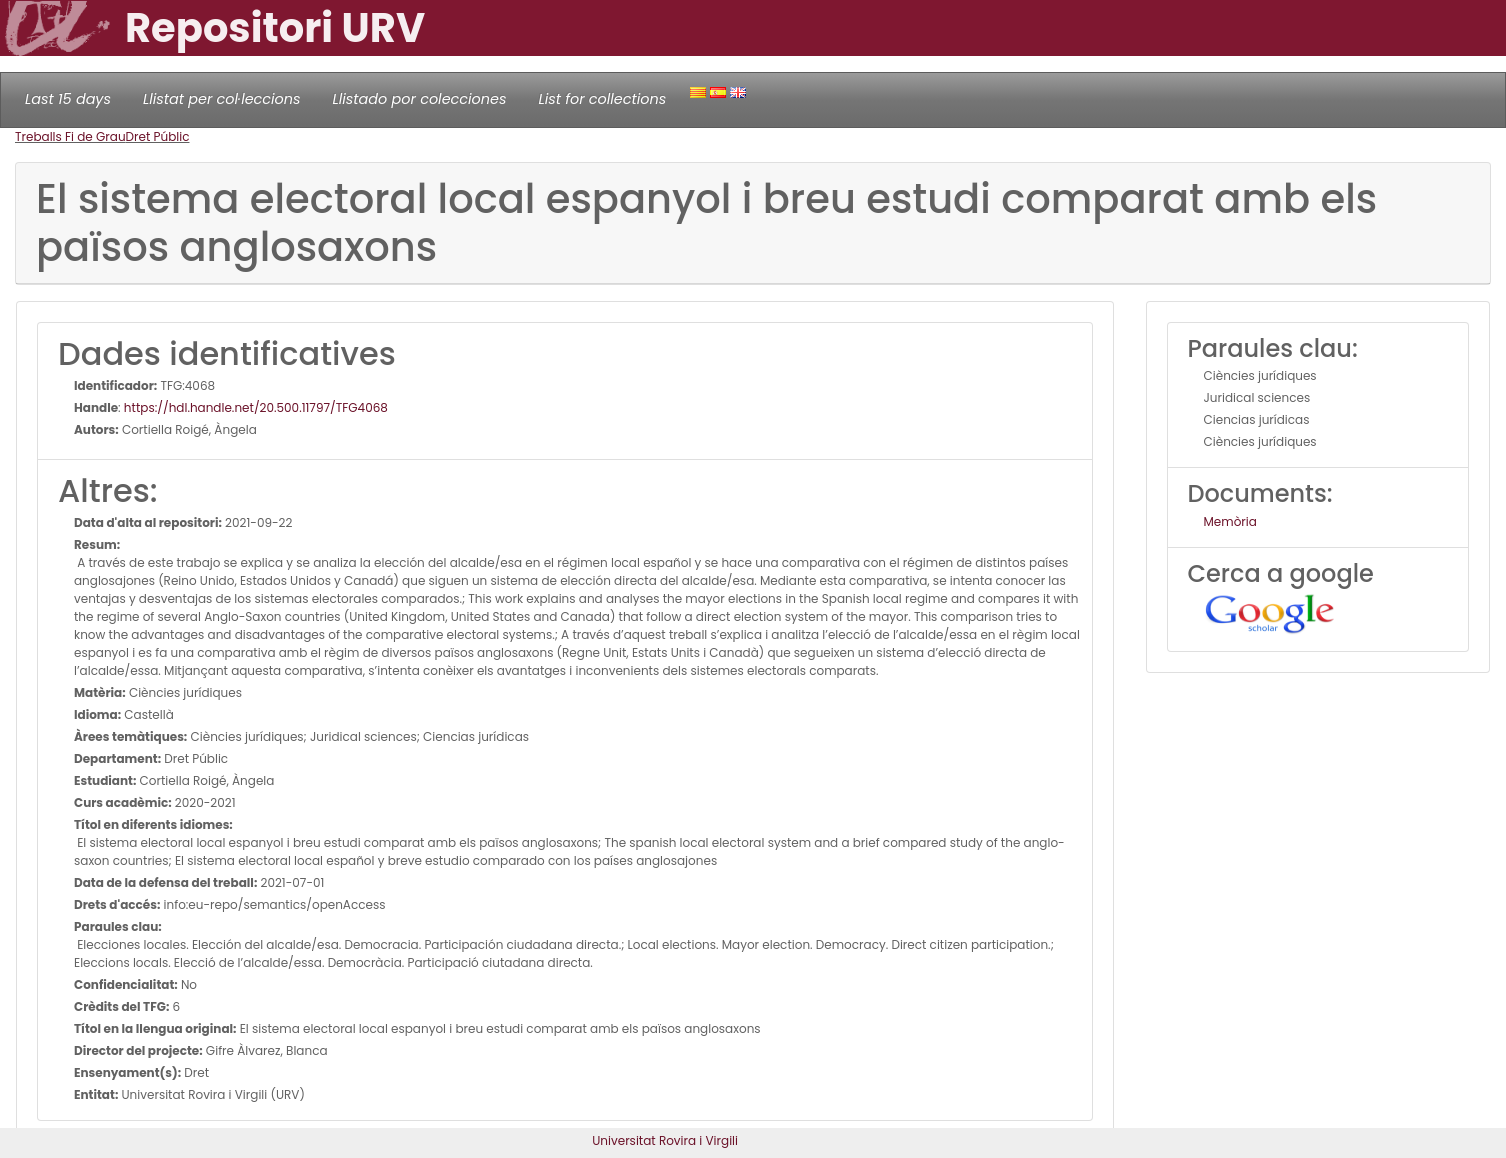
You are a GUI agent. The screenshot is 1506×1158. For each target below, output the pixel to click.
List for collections (602, 99)
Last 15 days (68, 99)
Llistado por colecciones (420, 99)
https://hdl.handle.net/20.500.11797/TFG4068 (256, 407)
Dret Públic (158, 136)
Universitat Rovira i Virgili (665, 1140)
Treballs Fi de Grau (70, 136)
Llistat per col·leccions (222, 99)
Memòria (1230, 521)
